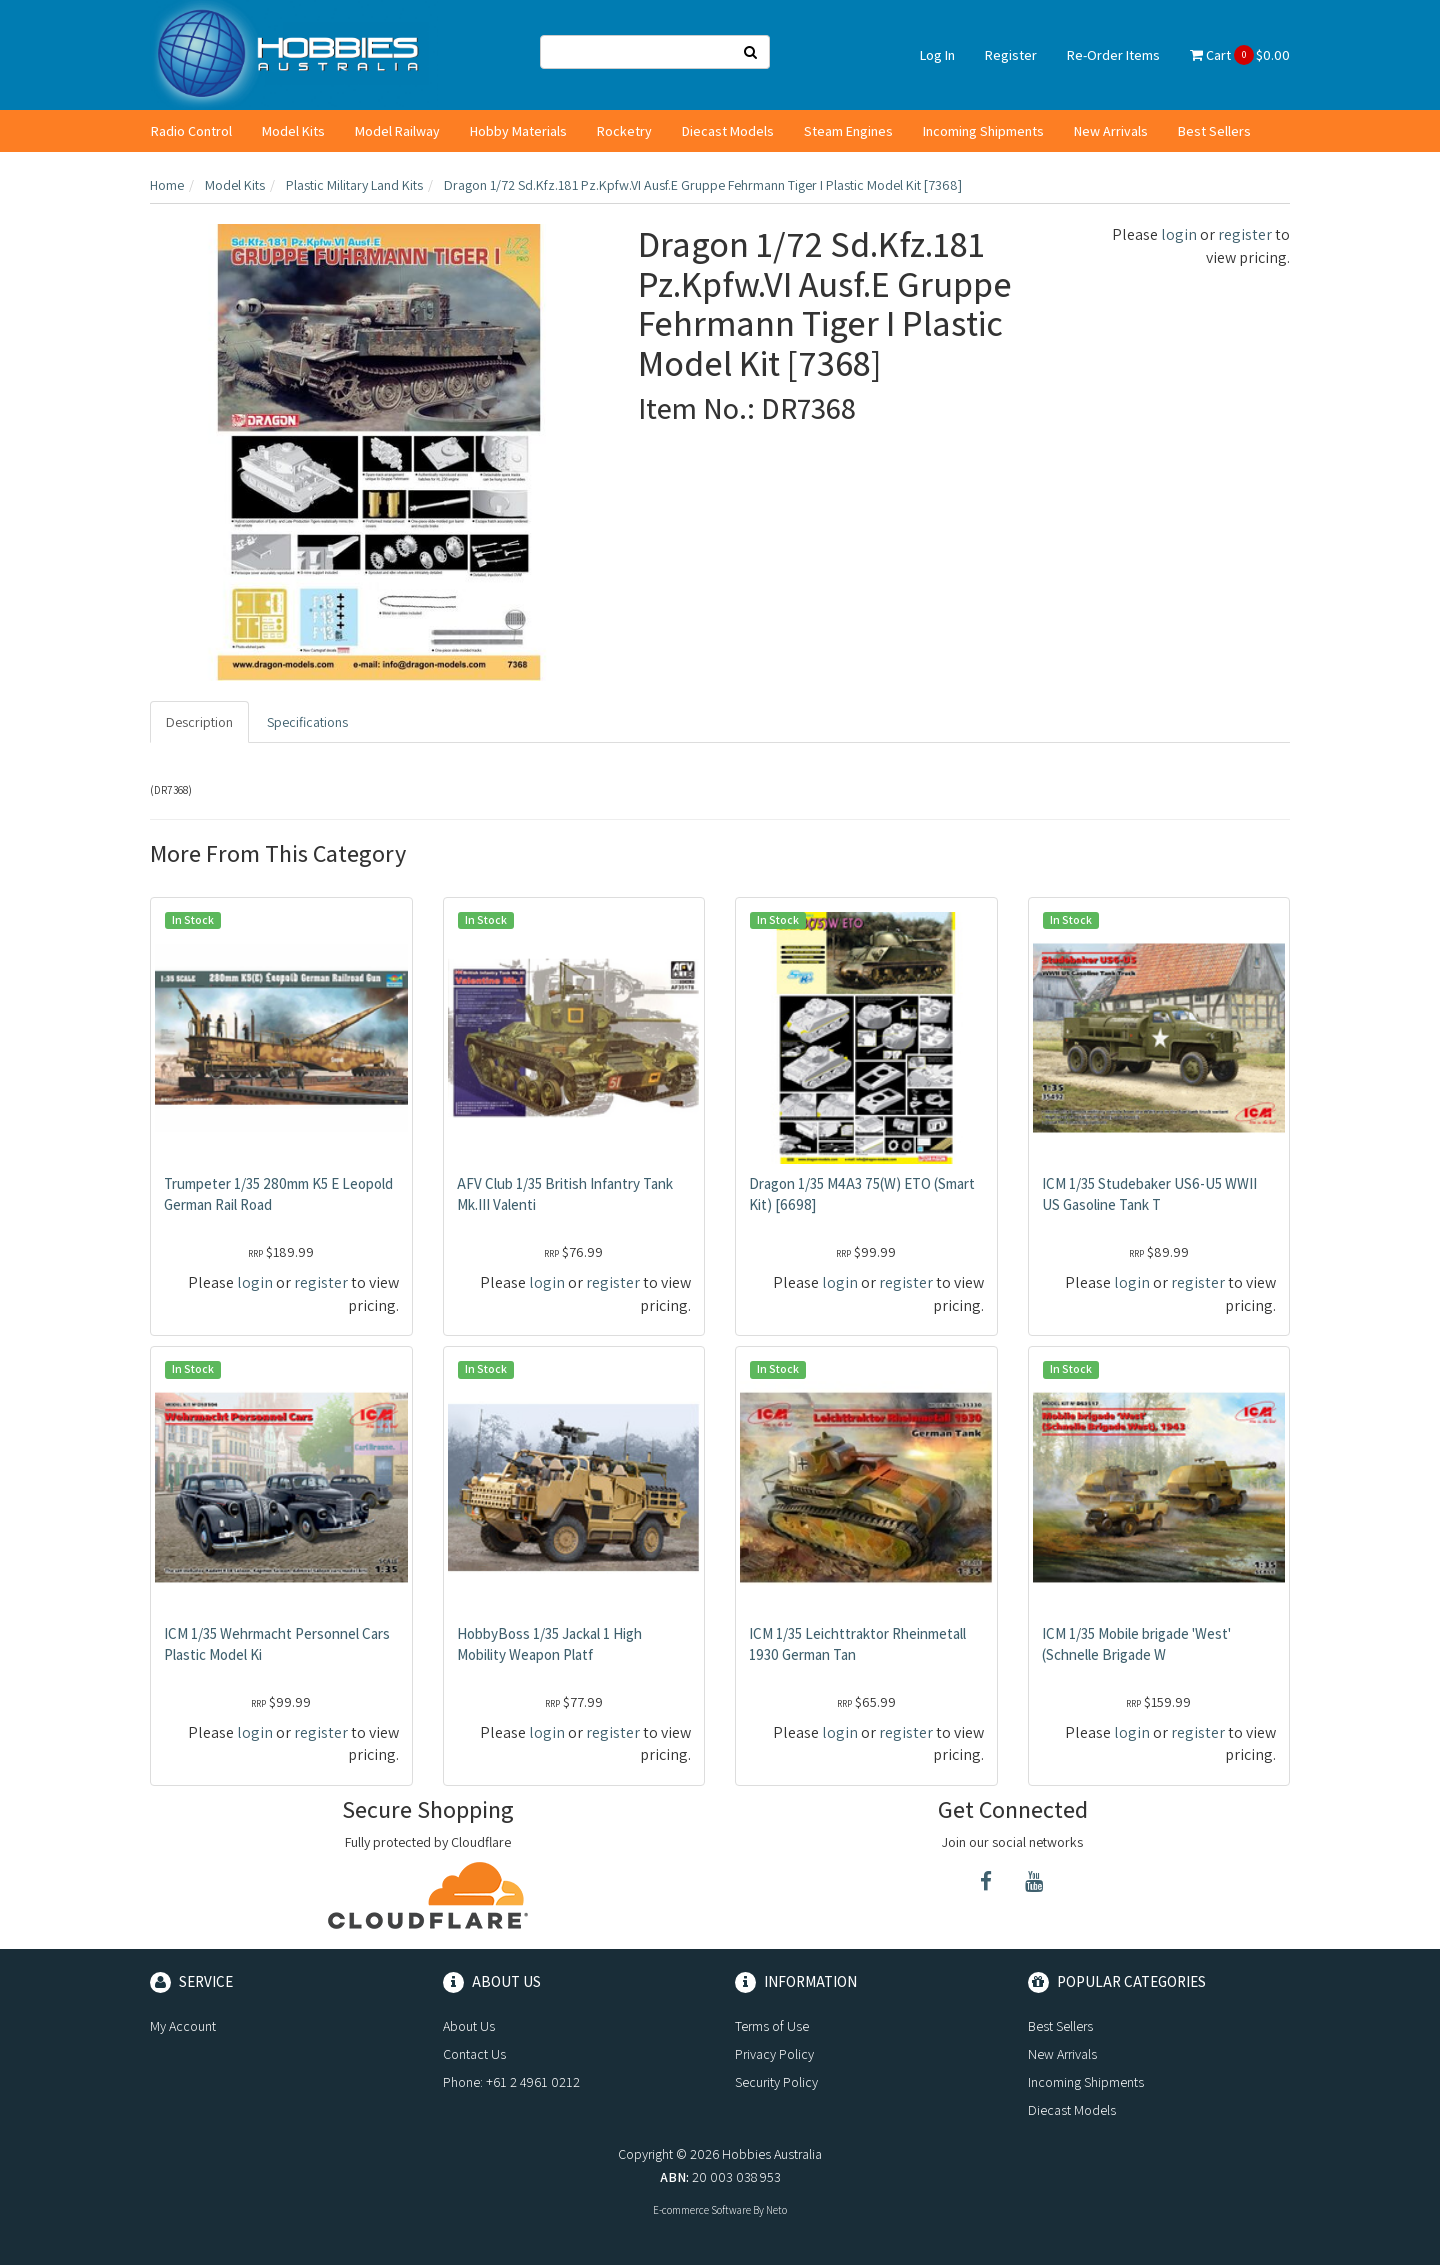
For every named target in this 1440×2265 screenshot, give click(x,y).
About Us (469, 2026)
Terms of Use (772, 2026)
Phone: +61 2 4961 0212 (511, 2082)
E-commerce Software (702, 2210)
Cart (1240, 55)
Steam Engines (848, 131)
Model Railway (397, 131)
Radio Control (191, 131)
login (1179, 234)
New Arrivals (1111, 131)
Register (1011, 55)
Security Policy (776, 2082)
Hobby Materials (518, 131)
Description (199, 722)
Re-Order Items (1113, 55)
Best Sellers (1214, 131)
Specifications (307, 722)
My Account (183, 2026)
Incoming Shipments (983, 131)
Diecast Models (728, 131)
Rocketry (624, 131)
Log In (937, 55)
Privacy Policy (774, 2054)
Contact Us (474, 2054)
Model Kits (293, 131)
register (1245, 234)
